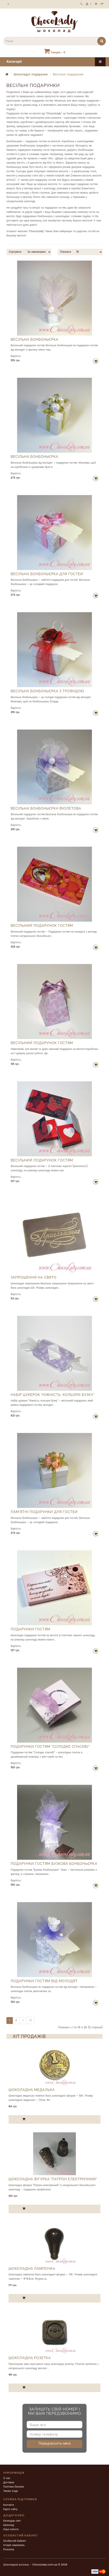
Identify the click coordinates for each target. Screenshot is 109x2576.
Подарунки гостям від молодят (44, 1981)
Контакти (8, 2505)
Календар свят (12, 2521)
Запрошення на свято (33, 1277)
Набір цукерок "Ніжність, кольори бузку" (52, 1395)
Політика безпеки (13, 2487)
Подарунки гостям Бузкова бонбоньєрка (54, 1864)
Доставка (8, 2482)
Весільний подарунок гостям (42, 926)
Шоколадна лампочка (32, 2269)
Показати (65, 252)
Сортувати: (15, 252)
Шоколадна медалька (32, 2090)
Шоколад (8, 2525)
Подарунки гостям (30, 1629)
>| (30, 2020)
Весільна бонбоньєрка (34, 340)
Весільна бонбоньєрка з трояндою (47, 691)
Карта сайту (10, 2509)
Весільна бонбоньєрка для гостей (47, 574)
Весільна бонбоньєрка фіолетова (46, 808)
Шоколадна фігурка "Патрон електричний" (53, 2179)
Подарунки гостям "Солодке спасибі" (50, 1747)
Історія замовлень (14, 2545)
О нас (6, 2478)
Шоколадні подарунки (31, 74)
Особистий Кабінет (14, 2541)
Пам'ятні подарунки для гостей (44, 1512)
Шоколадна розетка (30, 2358)
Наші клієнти (11, 2529)
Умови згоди (10, 2491)
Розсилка (8, 2550)
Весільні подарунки (68, 74)
